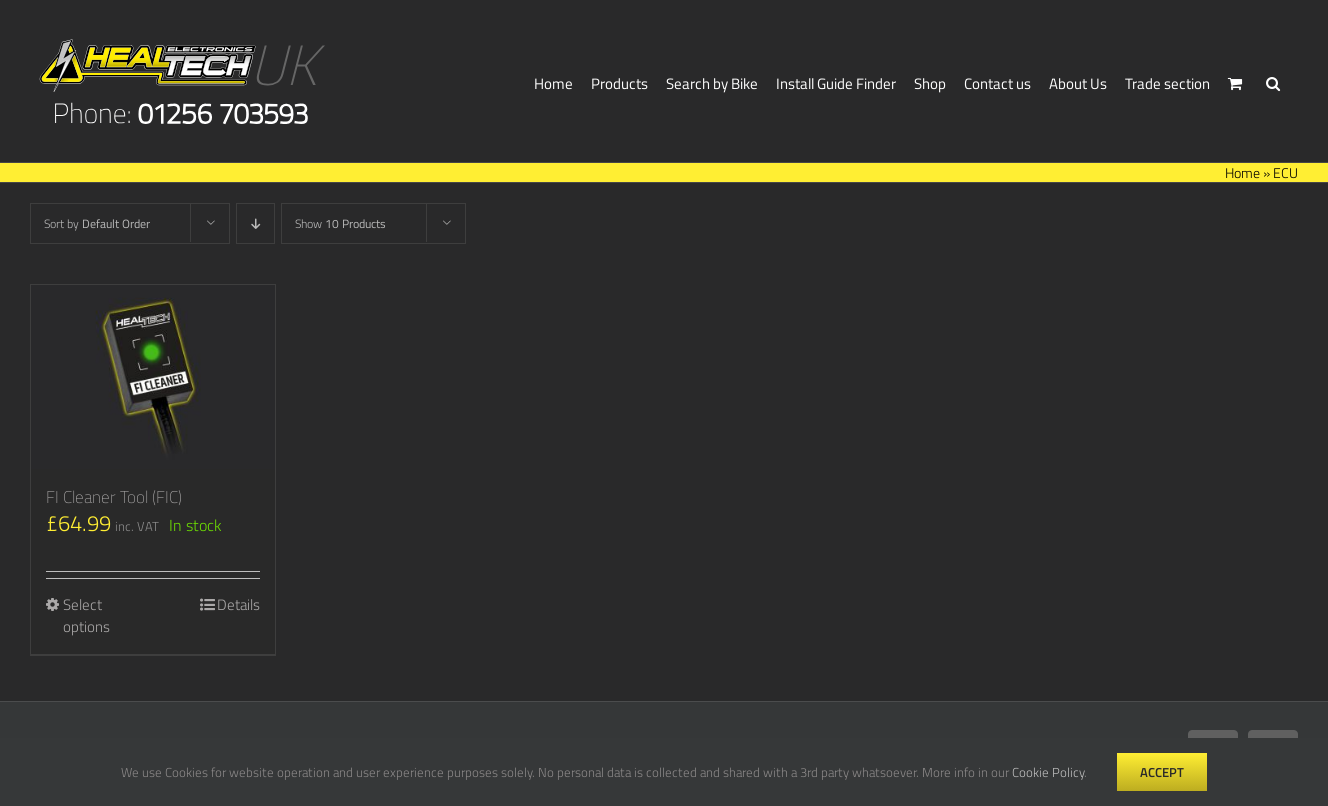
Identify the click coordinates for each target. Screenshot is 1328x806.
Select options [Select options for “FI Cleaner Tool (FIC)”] (86, 616)
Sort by (97, 223)
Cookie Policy (1048, 772)
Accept (1162, 772)
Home (1242, 172)
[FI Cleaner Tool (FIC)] (153, 377)
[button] (1273, 81)
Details (238, 605)
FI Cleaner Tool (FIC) (114, 497)
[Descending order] (255, 223)
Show (340, 223)
